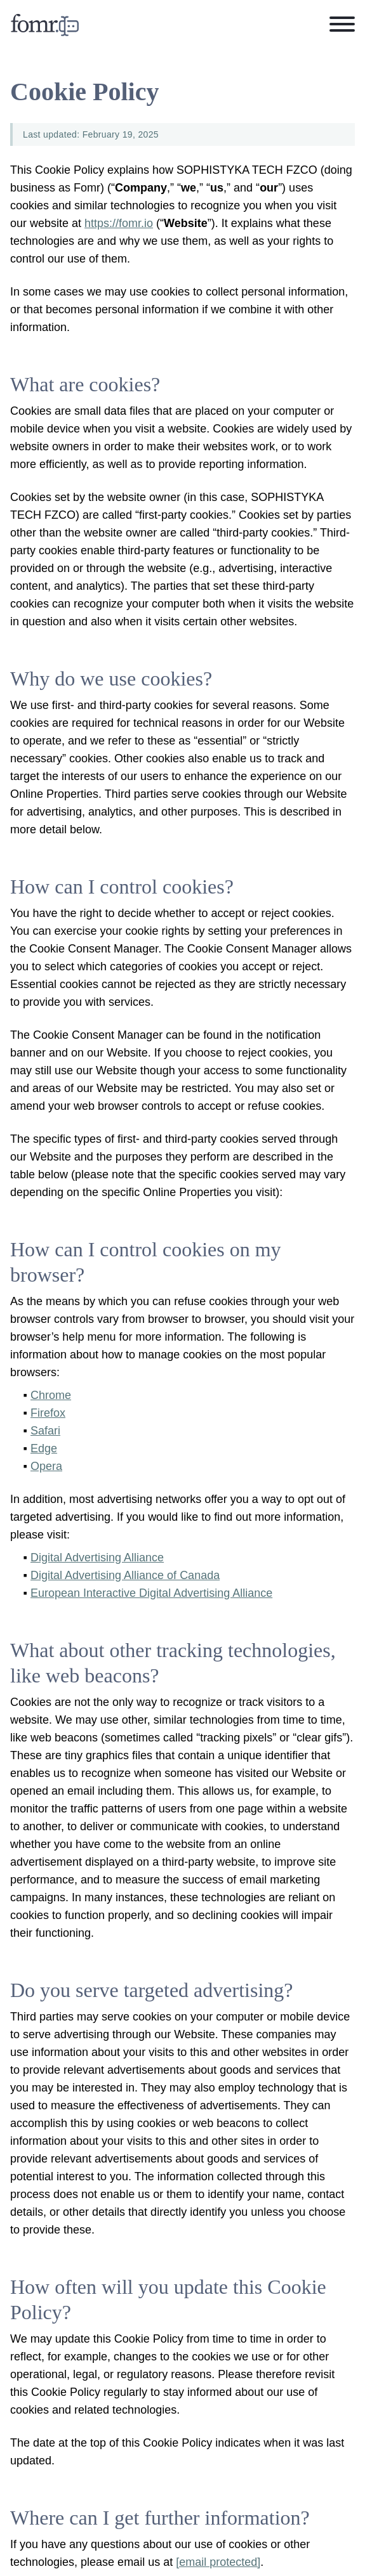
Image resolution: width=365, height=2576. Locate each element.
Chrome (50, 1395)
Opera (46, 1466)
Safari (45, 1430)
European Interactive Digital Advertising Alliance (151, 1593)
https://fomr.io (118, 223)
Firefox (47, 1413)
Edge (43, 1448)
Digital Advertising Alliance (97, 1557)
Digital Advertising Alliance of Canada (125, 1575)
